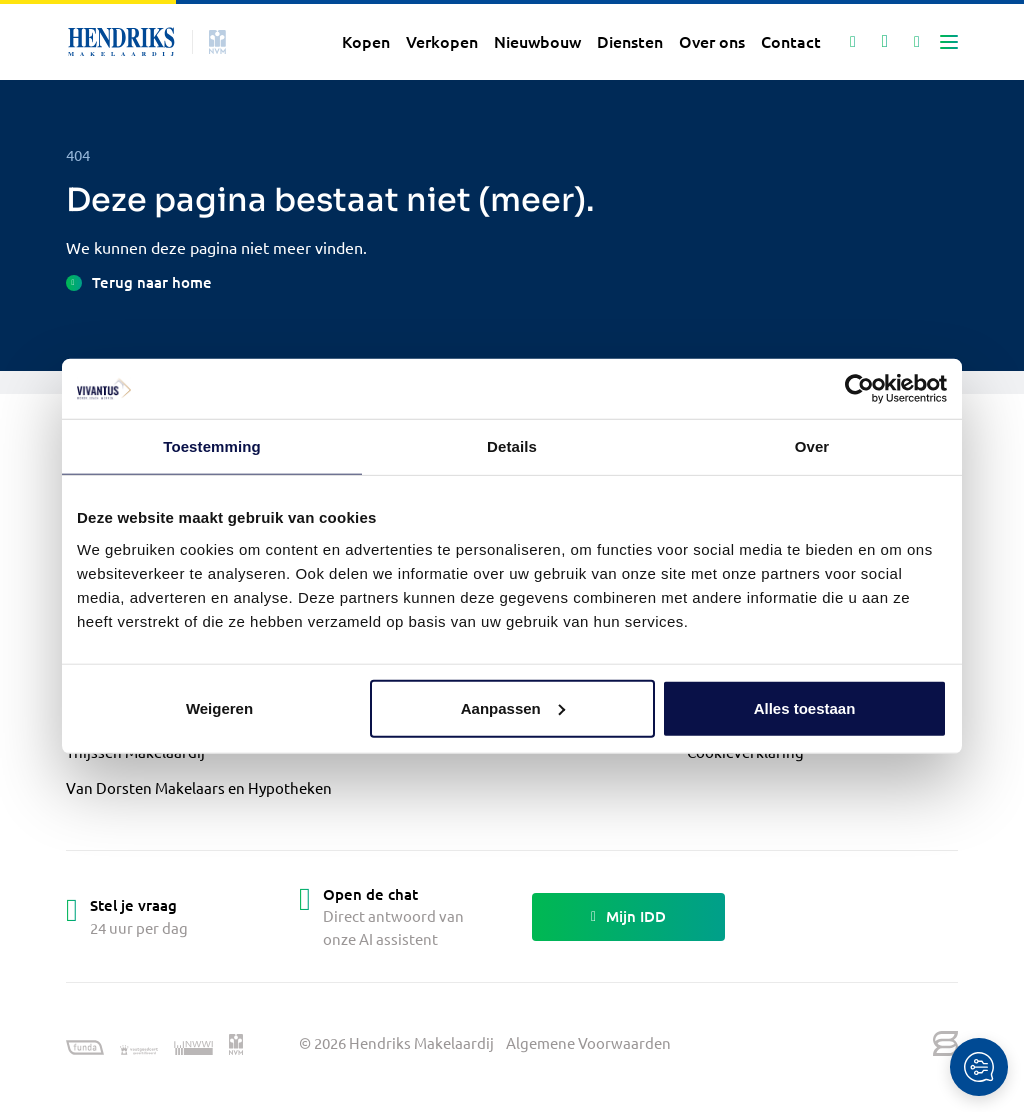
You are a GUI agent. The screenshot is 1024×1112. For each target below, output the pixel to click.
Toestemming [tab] (212, 446)
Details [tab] (512, 446)
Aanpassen (513, 707)
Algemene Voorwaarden (588, 1042)
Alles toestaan (805, 707)
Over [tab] (812, 446)
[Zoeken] (853, 42)
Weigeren (219, 707)
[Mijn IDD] (917, 42)
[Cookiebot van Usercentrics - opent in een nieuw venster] (859, 389)
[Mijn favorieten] (885, 42)
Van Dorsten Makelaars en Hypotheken (199, 787)
